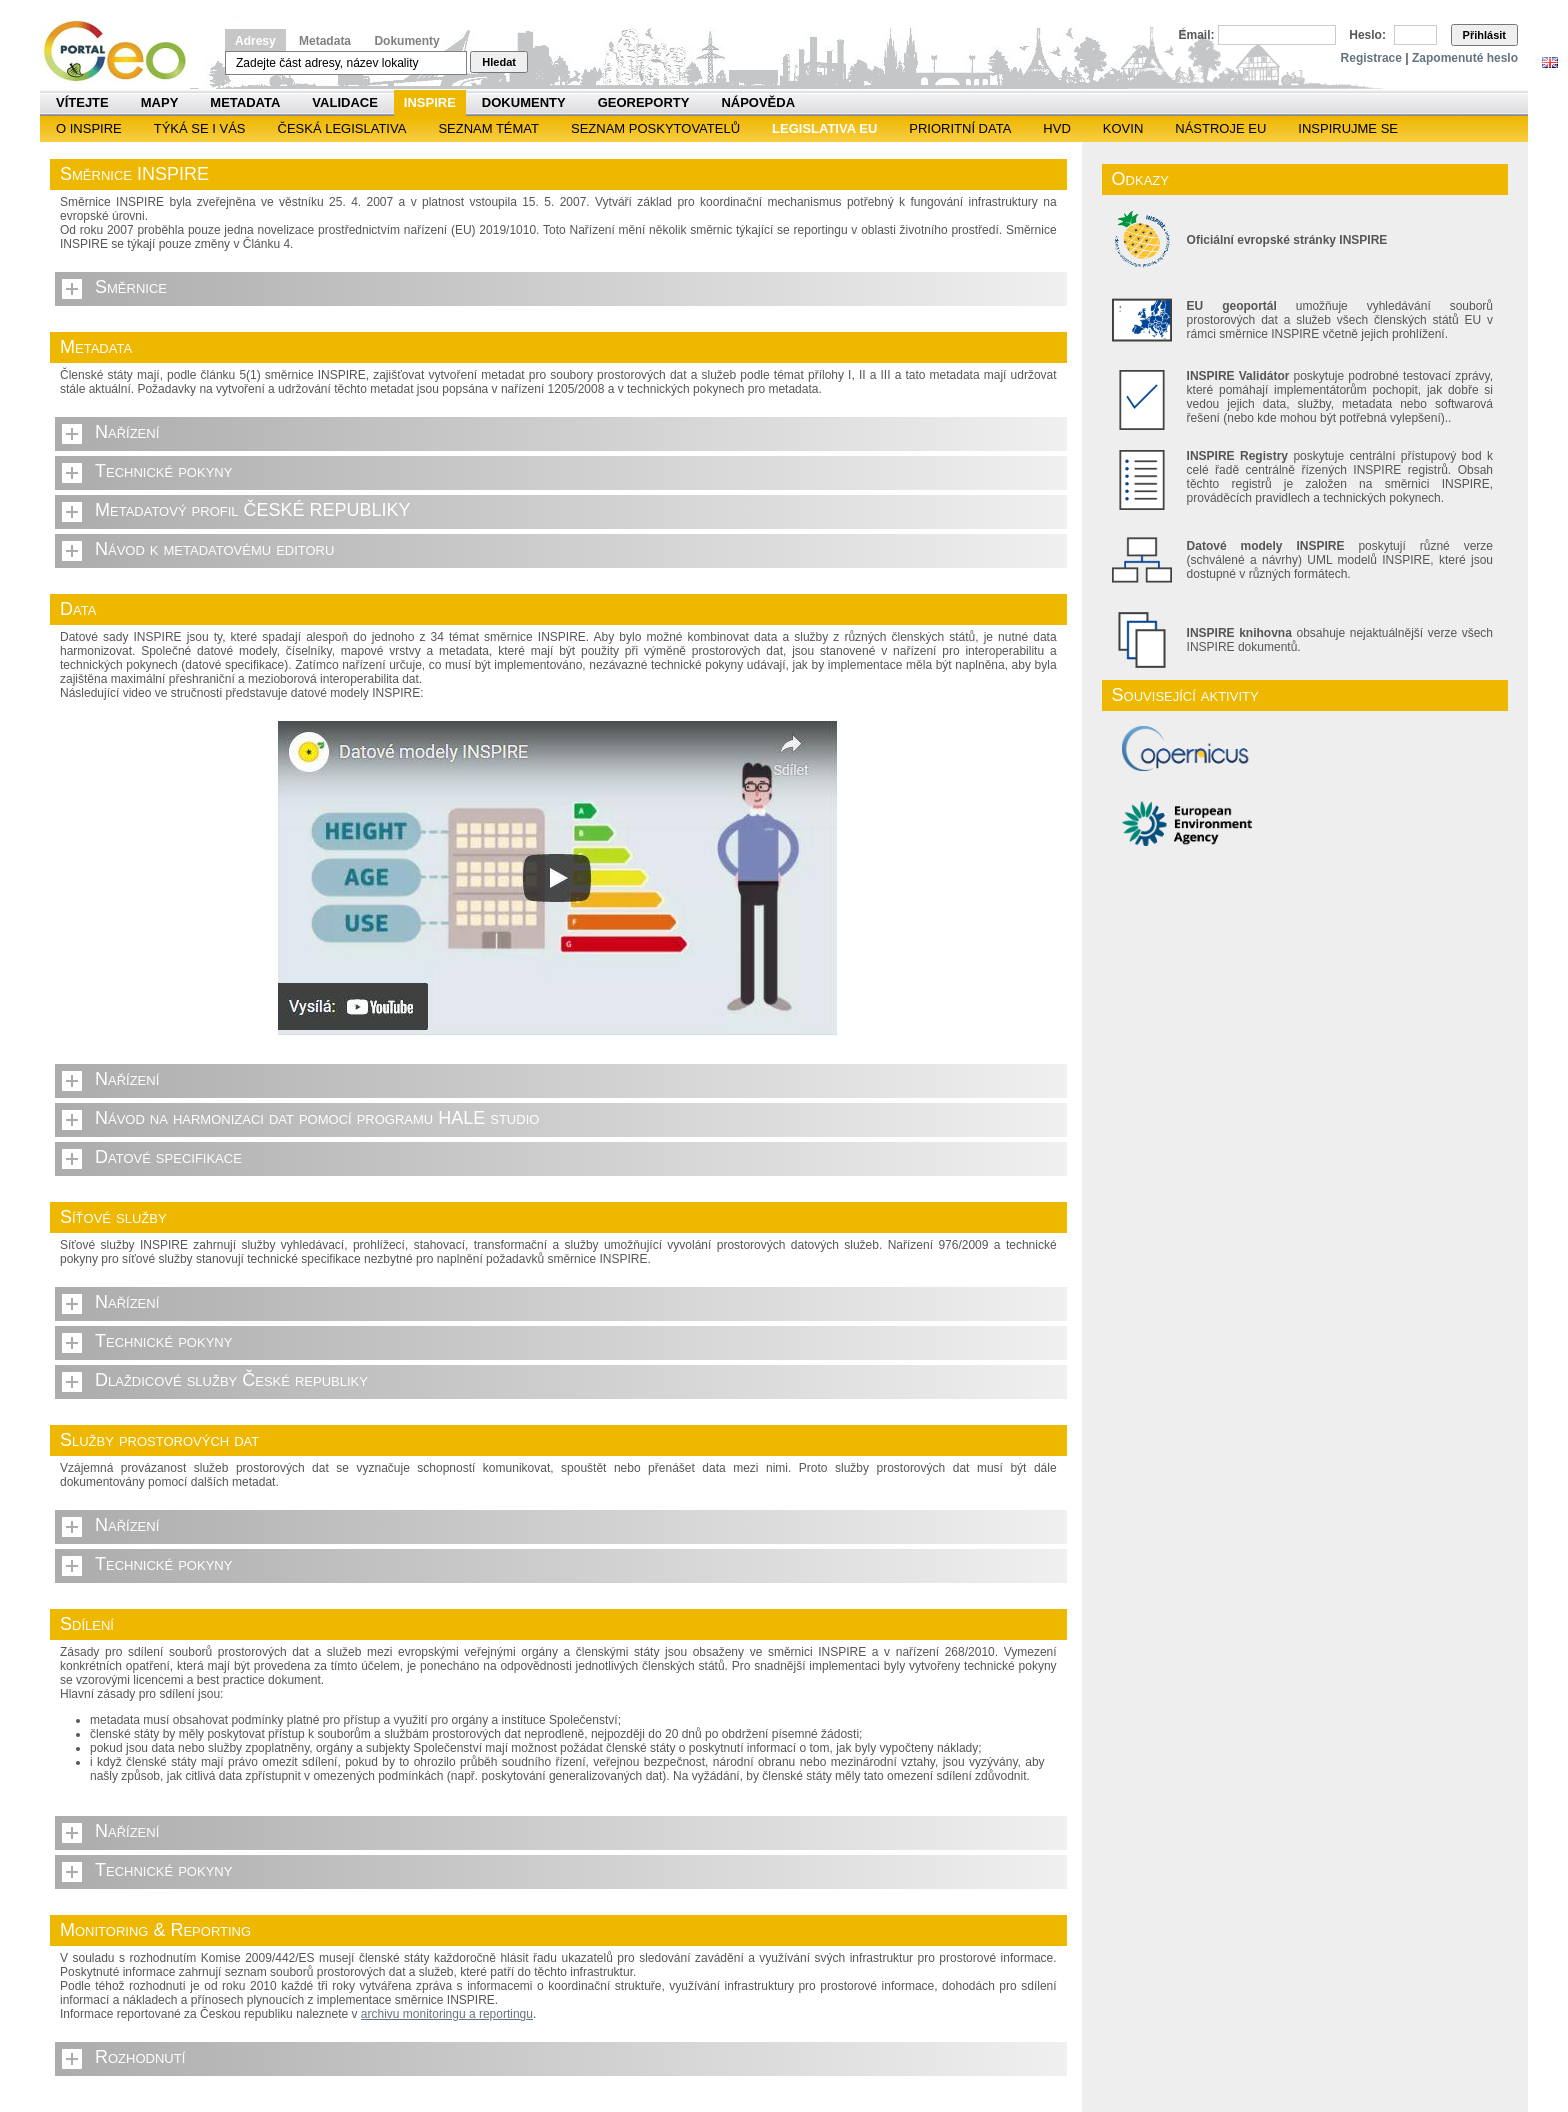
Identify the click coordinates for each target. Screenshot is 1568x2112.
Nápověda (758, 102)
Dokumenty (406, 41)
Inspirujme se (1348, 128)
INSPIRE (430, 102)
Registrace (1371, 58)
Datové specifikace (168, 1157)
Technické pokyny (163, 471)
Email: (1197, 35)
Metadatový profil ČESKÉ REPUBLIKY (253, 510)
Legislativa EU (824, 128)
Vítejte (82, 102)
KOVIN (1123, 128)
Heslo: (1367, 35)
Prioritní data (960, 128)
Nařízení (127, 432)
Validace (344, 102)
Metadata (325, 41)
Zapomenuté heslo (1465, 58)
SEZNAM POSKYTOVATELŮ (655, 128)
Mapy (160, 102)
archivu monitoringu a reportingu (447, 2014)
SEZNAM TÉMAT (488, 128)
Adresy (255, 41)
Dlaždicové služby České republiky (231, 1380)
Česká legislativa (342, 128)
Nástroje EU (1220, 128)
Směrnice (131, 287)
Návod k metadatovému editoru (214, 549)
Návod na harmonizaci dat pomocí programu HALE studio (317, 1118)
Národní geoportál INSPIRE (122, 51)
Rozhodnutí (140, 2057)
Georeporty (644, 102)
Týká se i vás (200, 128)
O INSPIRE (89, 128)
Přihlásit (1484, 35)
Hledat (499, 62)
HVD (1056, 128)
